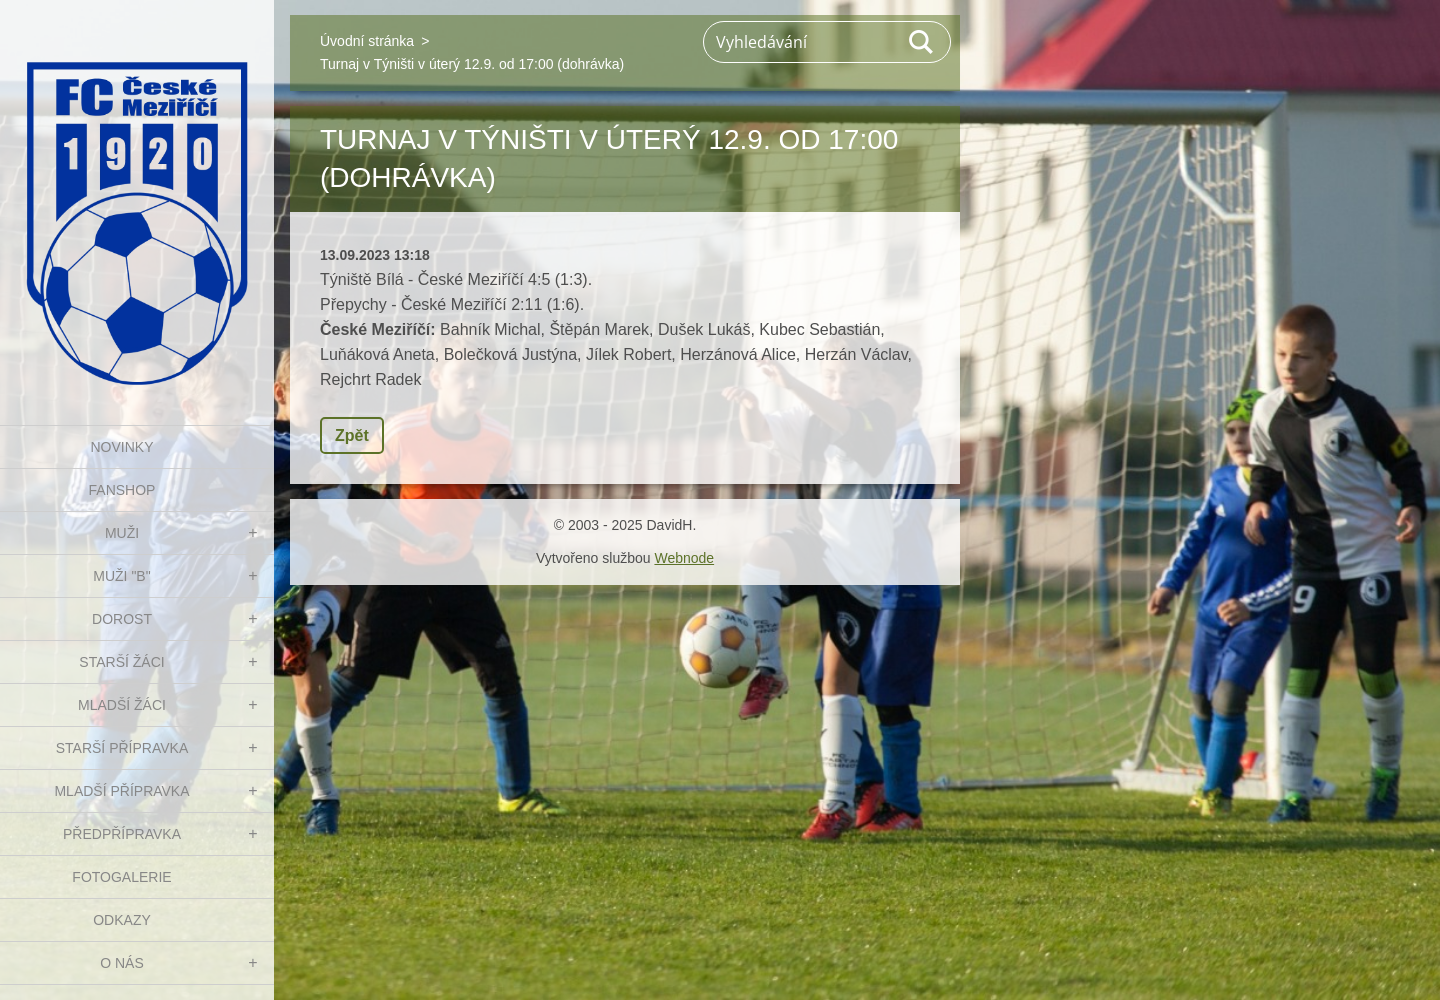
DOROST (122, 619)
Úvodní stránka (367, 41)
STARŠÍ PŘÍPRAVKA (122, 748)
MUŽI (122, 533)
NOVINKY (121, 447)
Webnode (684, 558)
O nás (122, 963)
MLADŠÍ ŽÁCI (122, 705)
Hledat (922, 42)
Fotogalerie (121, 877)
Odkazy (122, 920)
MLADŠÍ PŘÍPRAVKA (121, 791)
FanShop (122, 490)
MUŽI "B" (121, 576)
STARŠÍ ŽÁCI (121, 662)
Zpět (352, 435)
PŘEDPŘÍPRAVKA (122, 834)
